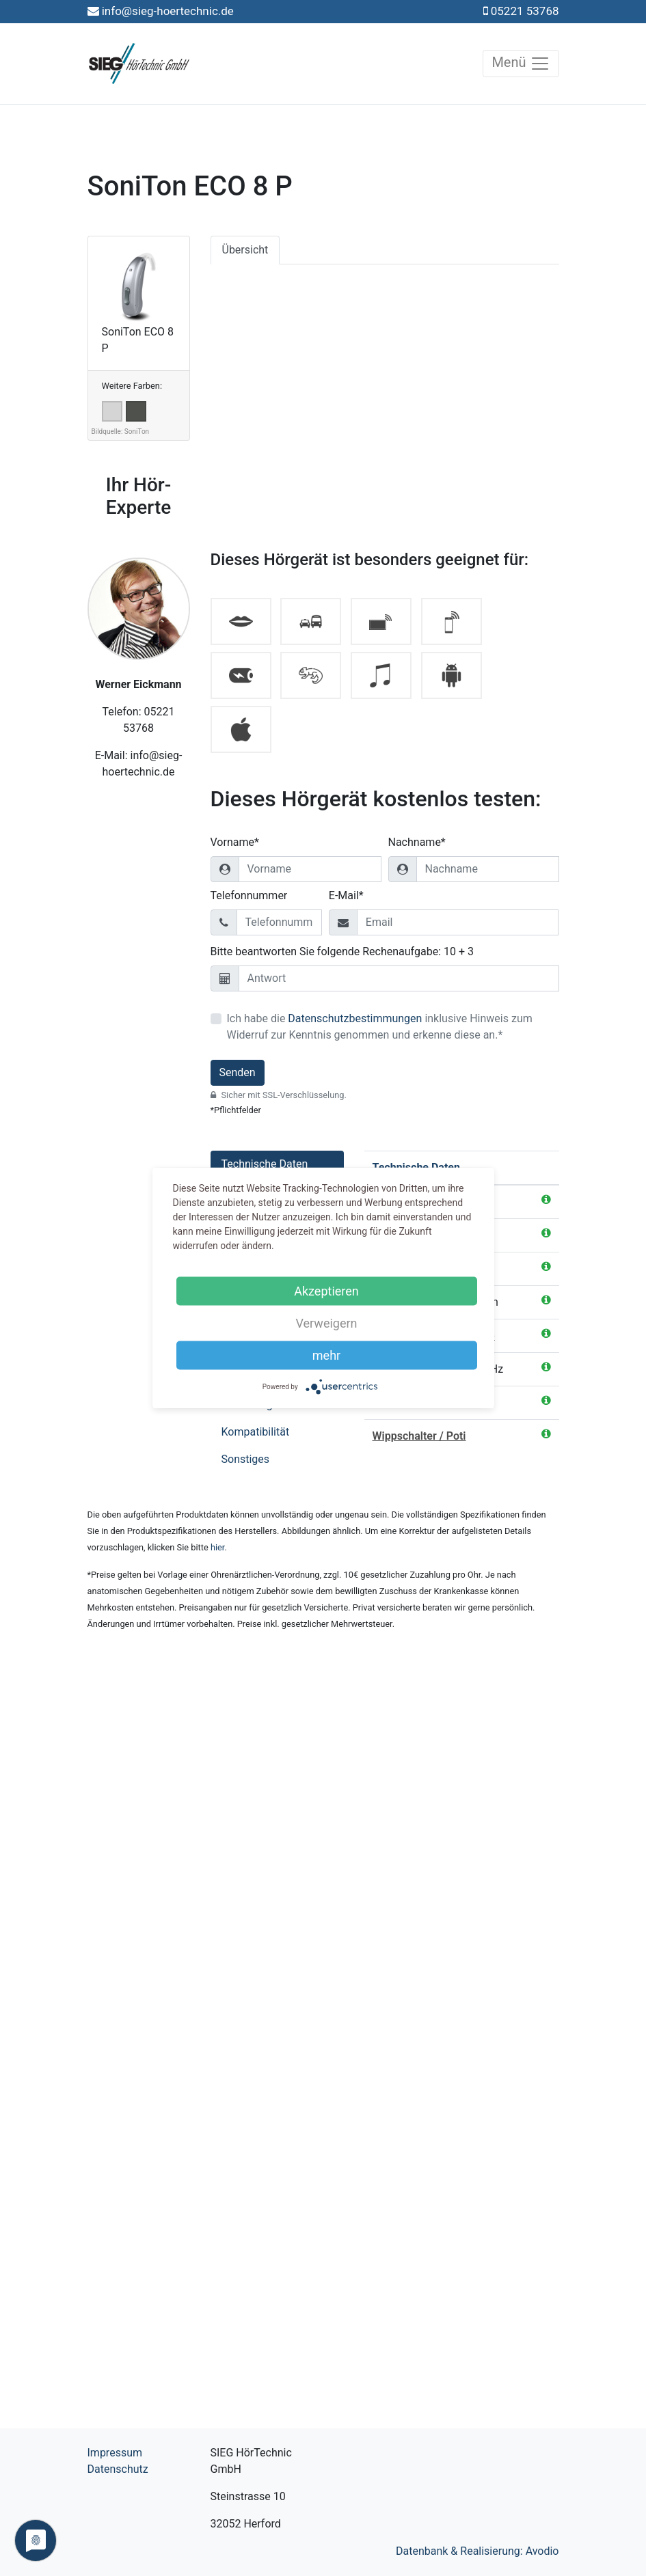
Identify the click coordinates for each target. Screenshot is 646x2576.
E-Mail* (346, 895)
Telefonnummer (249, 895)
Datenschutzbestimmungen (355, 1018)
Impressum (115, 2452)
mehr (326, 1355)
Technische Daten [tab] (264, 1163)
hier (218, 1547)
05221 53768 (525, 11)
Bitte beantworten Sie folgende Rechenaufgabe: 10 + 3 (342, 951)
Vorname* (235, 842)
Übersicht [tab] (245, 249)
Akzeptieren (326, 1291)
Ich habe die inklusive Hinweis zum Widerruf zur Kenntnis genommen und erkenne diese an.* (380, 1026)
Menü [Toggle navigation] (521, 63)
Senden (237, 1072)
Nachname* (417, 842)
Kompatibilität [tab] (255, 1431)
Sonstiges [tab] (245, 1459)
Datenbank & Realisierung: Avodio (477, 2551)
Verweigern (326, 1323)
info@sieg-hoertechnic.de (168, 11)
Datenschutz (118, 2469)
